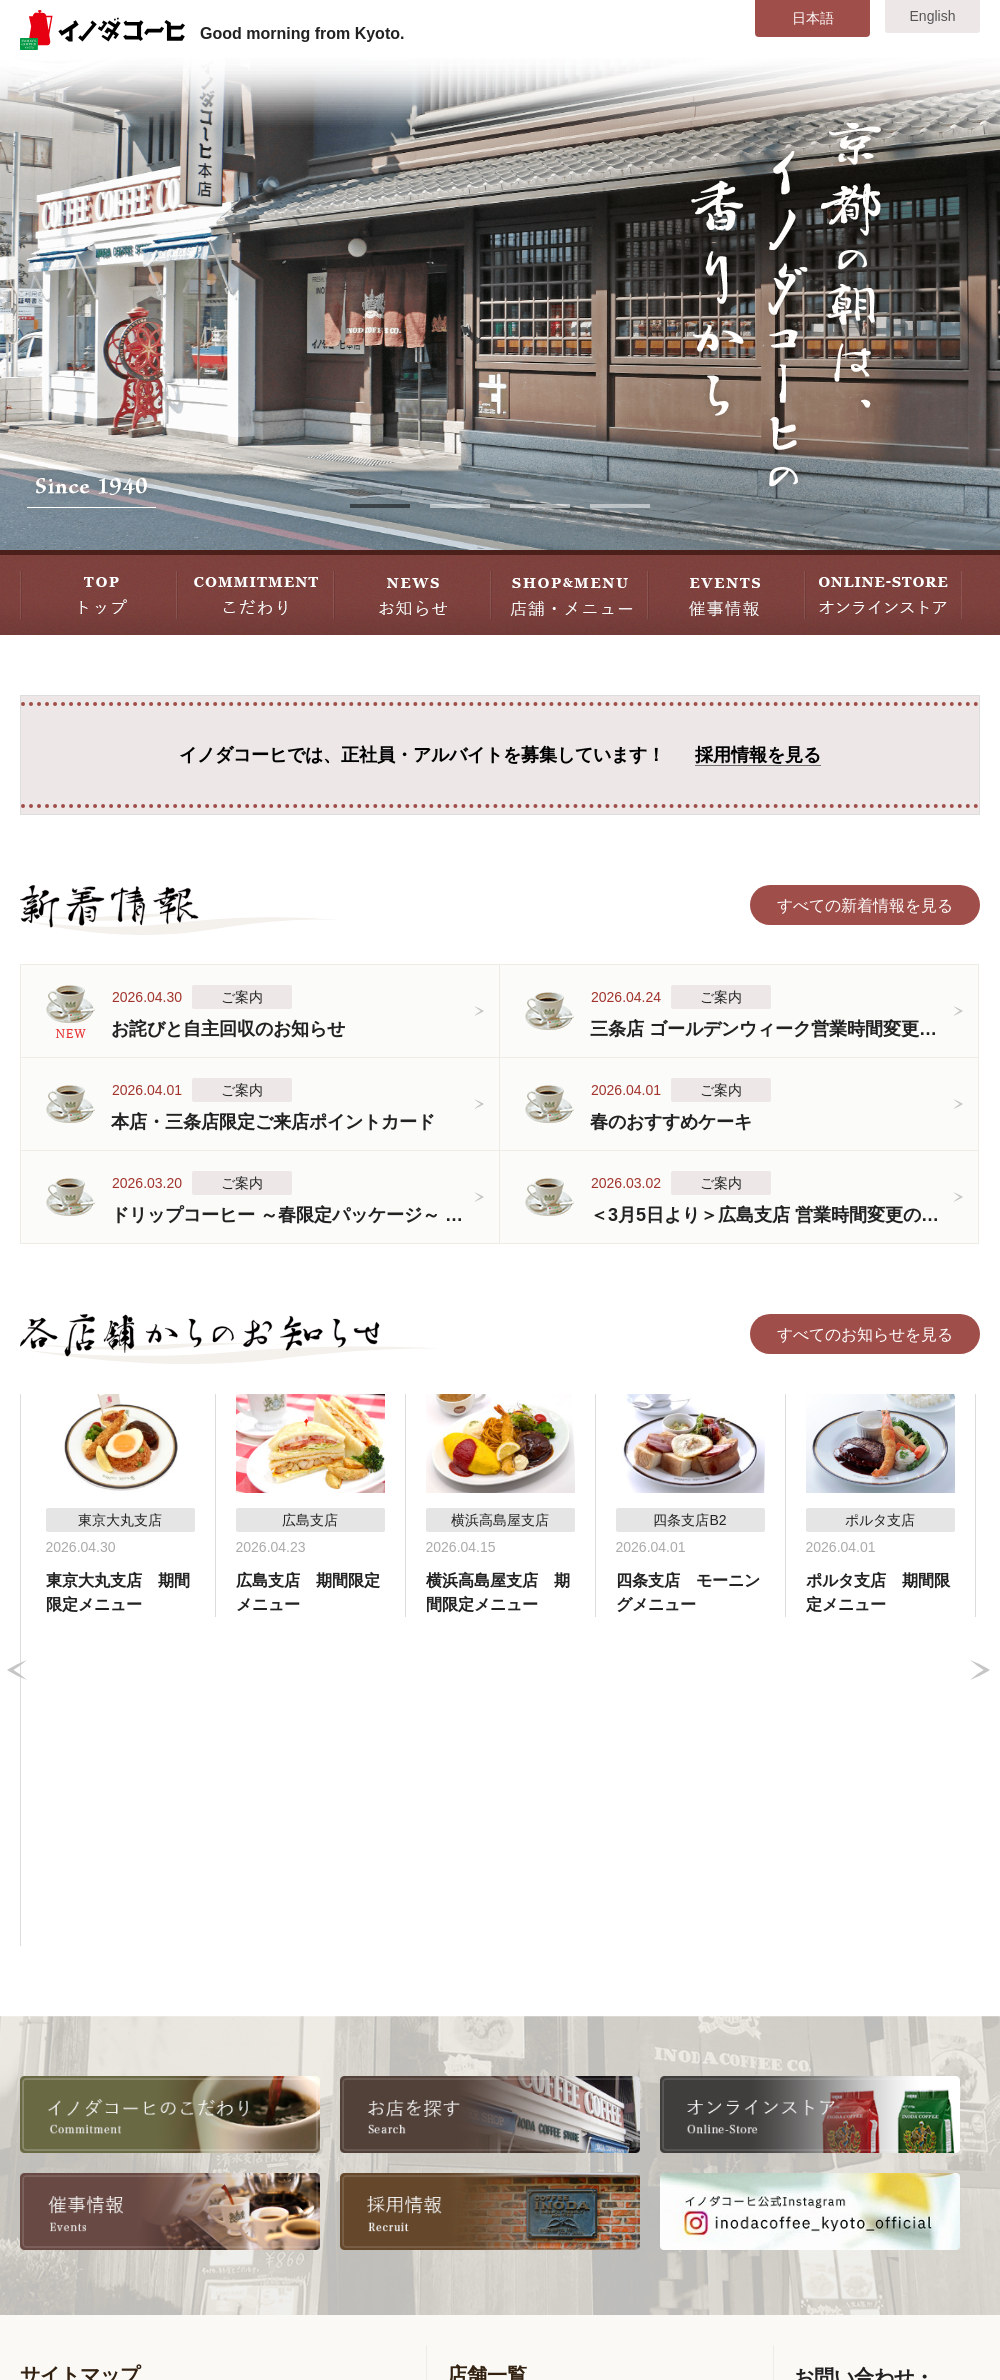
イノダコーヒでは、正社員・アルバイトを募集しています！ (500, 755)
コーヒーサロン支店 (534, 2179)
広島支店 (673, 2179)
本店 (478, 2092)
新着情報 (67, 2150)
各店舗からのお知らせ (115, 2179)
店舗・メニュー (91, 2208)
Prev (17, 1506)
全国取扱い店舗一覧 (334, 2150)
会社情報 (294, 2092)
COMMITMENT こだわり (255, 592)
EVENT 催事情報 (726, 592)
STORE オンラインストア (883, 592)
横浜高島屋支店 (697, 2150)
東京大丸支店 (689, 2121)
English (933, 16)
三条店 (486, 2121)
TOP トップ (98, 592)
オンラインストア (326, 2208)
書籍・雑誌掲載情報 (334, 2179)
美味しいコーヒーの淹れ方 (131, 2121)
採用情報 (294, 2121)
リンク (286, 2237)
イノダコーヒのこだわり (123, 2092)
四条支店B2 (504, 2150)
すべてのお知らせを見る (865, 1334)
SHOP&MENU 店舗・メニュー (569, 592)
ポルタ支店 (502, 2208)
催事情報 (67, 2237)
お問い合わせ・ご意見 (874, 2208)
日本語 (813, 18)
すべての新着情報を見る (865, 905)
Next (980, 1506)
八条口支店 (681, 2092)
